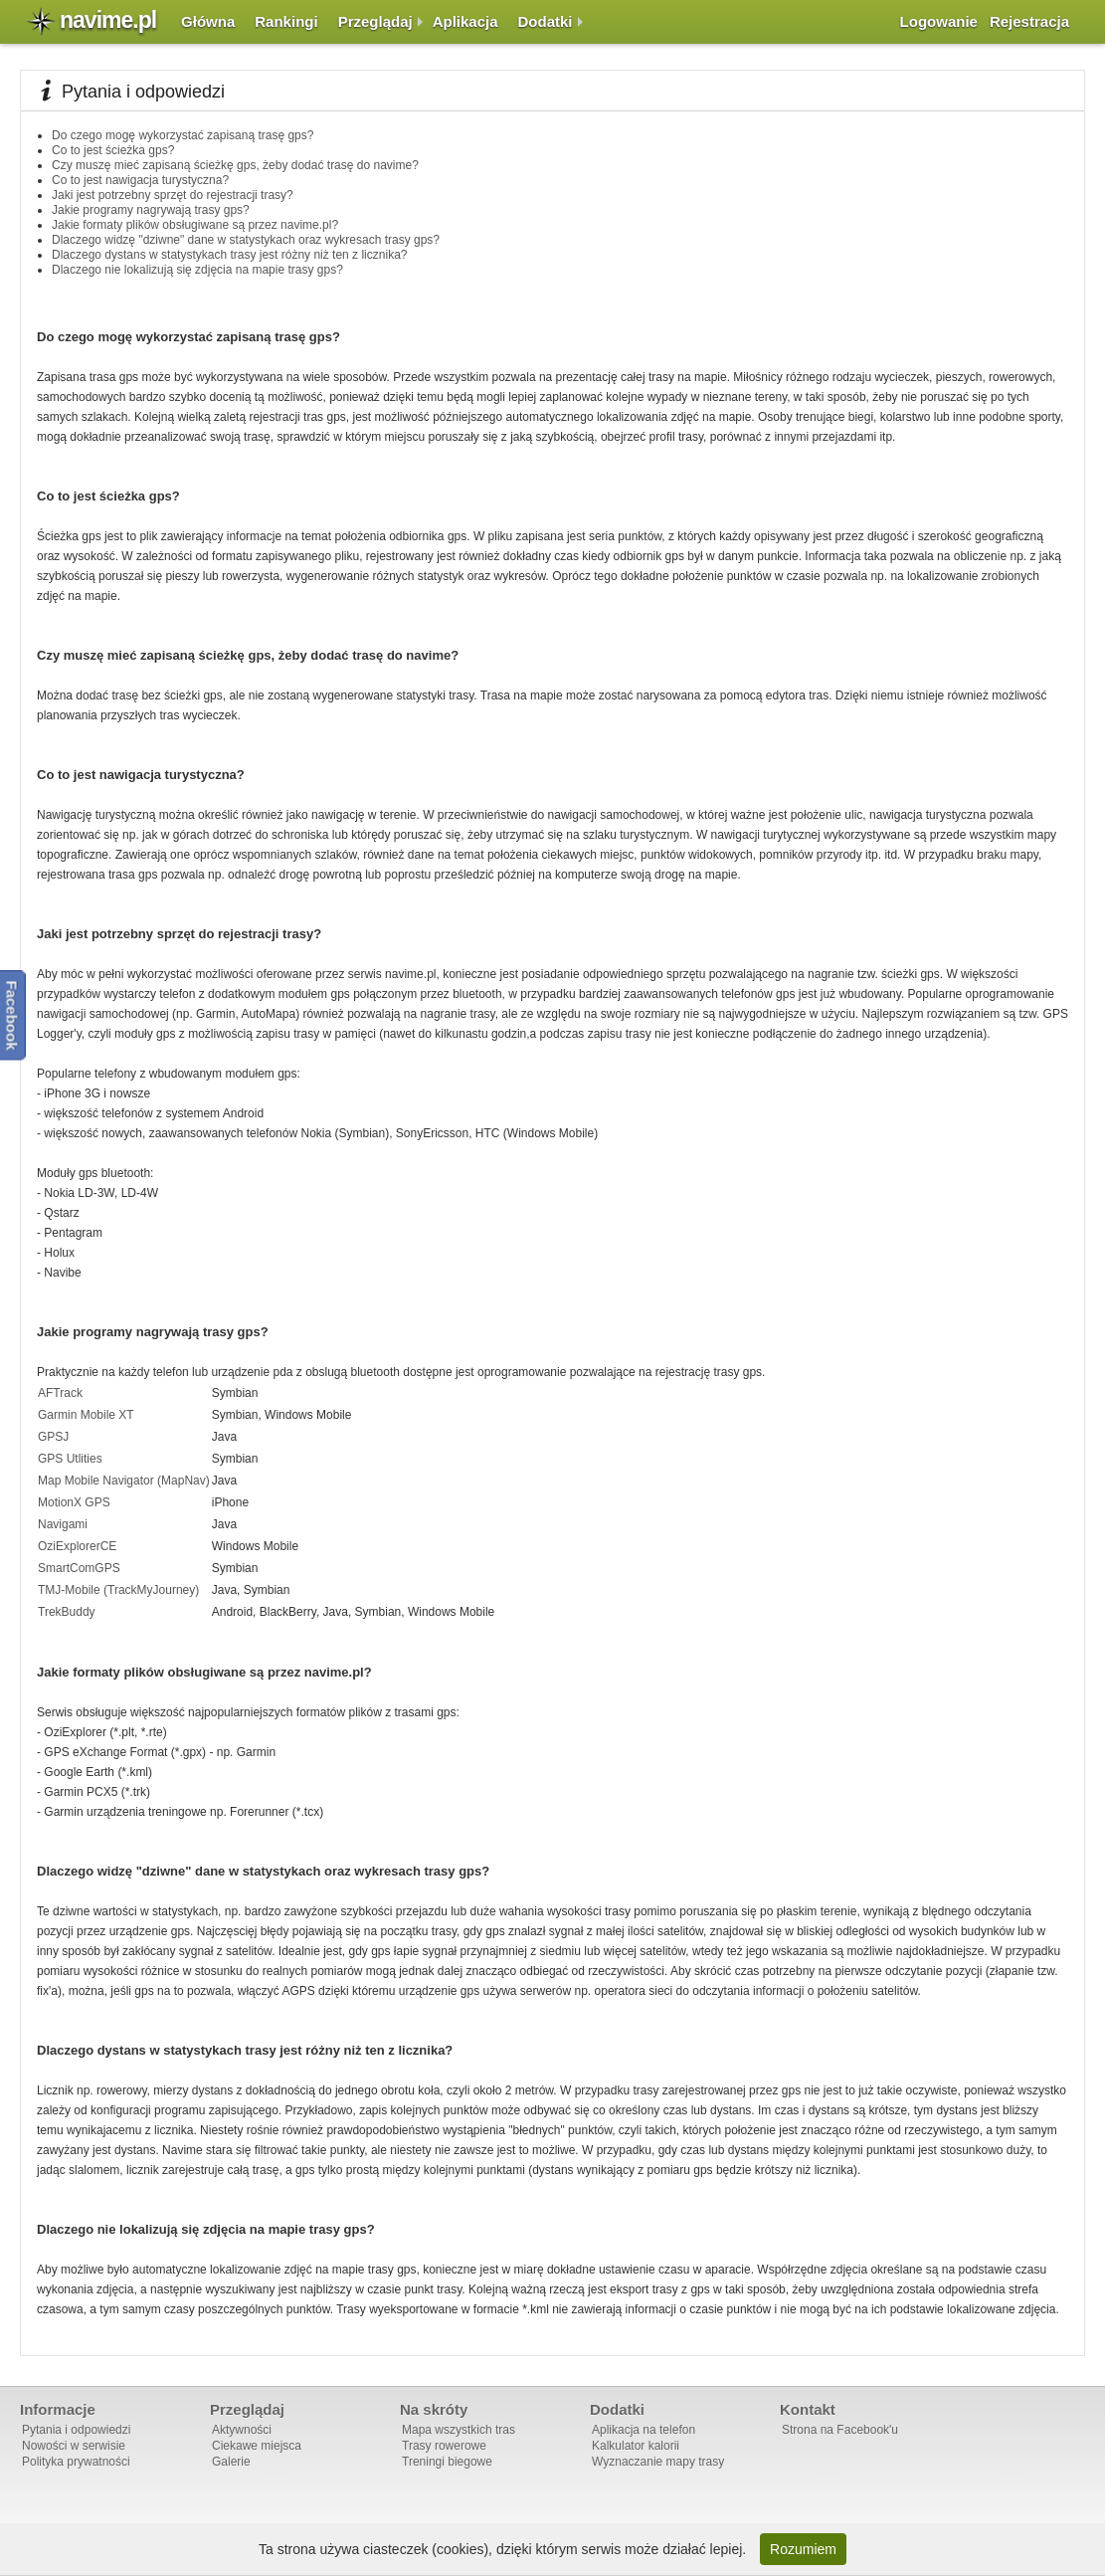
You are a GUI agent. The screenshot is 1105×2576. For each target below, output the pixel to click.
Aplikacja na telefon (643, 2430)
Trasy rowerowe (444, 2446)
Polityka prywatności (76, 2462)
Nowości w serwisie (73, 2446)
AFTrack (60, 1393)
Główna (208, 21)
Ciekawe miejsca (256, 2446)
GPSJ (53, 1437)
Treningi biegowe (447, 2462)
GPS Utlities (70, 1459)
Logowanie (939, 21)
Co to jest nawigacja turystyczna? (140, 180)
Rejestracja (1029, 21)
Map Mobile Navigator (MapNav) (124, 1480)
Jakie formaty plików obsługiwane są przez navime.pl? (195, 225)
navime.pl (108, 20)
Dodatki (545, 21)
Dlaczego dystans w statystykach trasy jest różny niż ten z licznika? (229, 255)
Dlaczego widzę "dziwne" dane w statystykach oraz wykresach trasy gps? (246, 240)
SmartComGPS (79, 1568)
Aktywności (242, 2430)
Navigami (63, 1524)
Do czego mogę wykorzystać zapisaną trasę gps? (182, 135)
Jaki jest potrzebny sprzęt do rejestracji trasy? (172, 195)
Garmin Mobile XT (86, 1415)
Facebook (12, 1015)
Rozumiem (803, 2549)
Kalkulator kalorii (635, 2446)
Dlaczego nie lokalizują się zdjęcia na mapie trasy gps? (197, 270)
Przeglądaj (375, 21)
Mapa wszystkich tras (458, 2430)
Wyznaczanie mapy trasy (658, 2462)
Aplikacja (465, 21)
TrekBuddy (66, 1612)
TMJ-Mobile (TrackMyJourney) (118, 1590)
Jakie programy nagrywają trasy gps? (151, 210)
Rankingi (286, 21)
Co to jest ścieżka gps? (113, 150)
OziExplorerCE (77, 1546)
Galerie (231, 2462)
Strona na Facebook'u (840, 2430)
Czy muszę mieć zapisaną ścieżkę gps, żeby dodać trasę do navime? (235, 165)
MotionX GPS (74, 1502)
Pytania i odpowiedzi (76, 2430)
